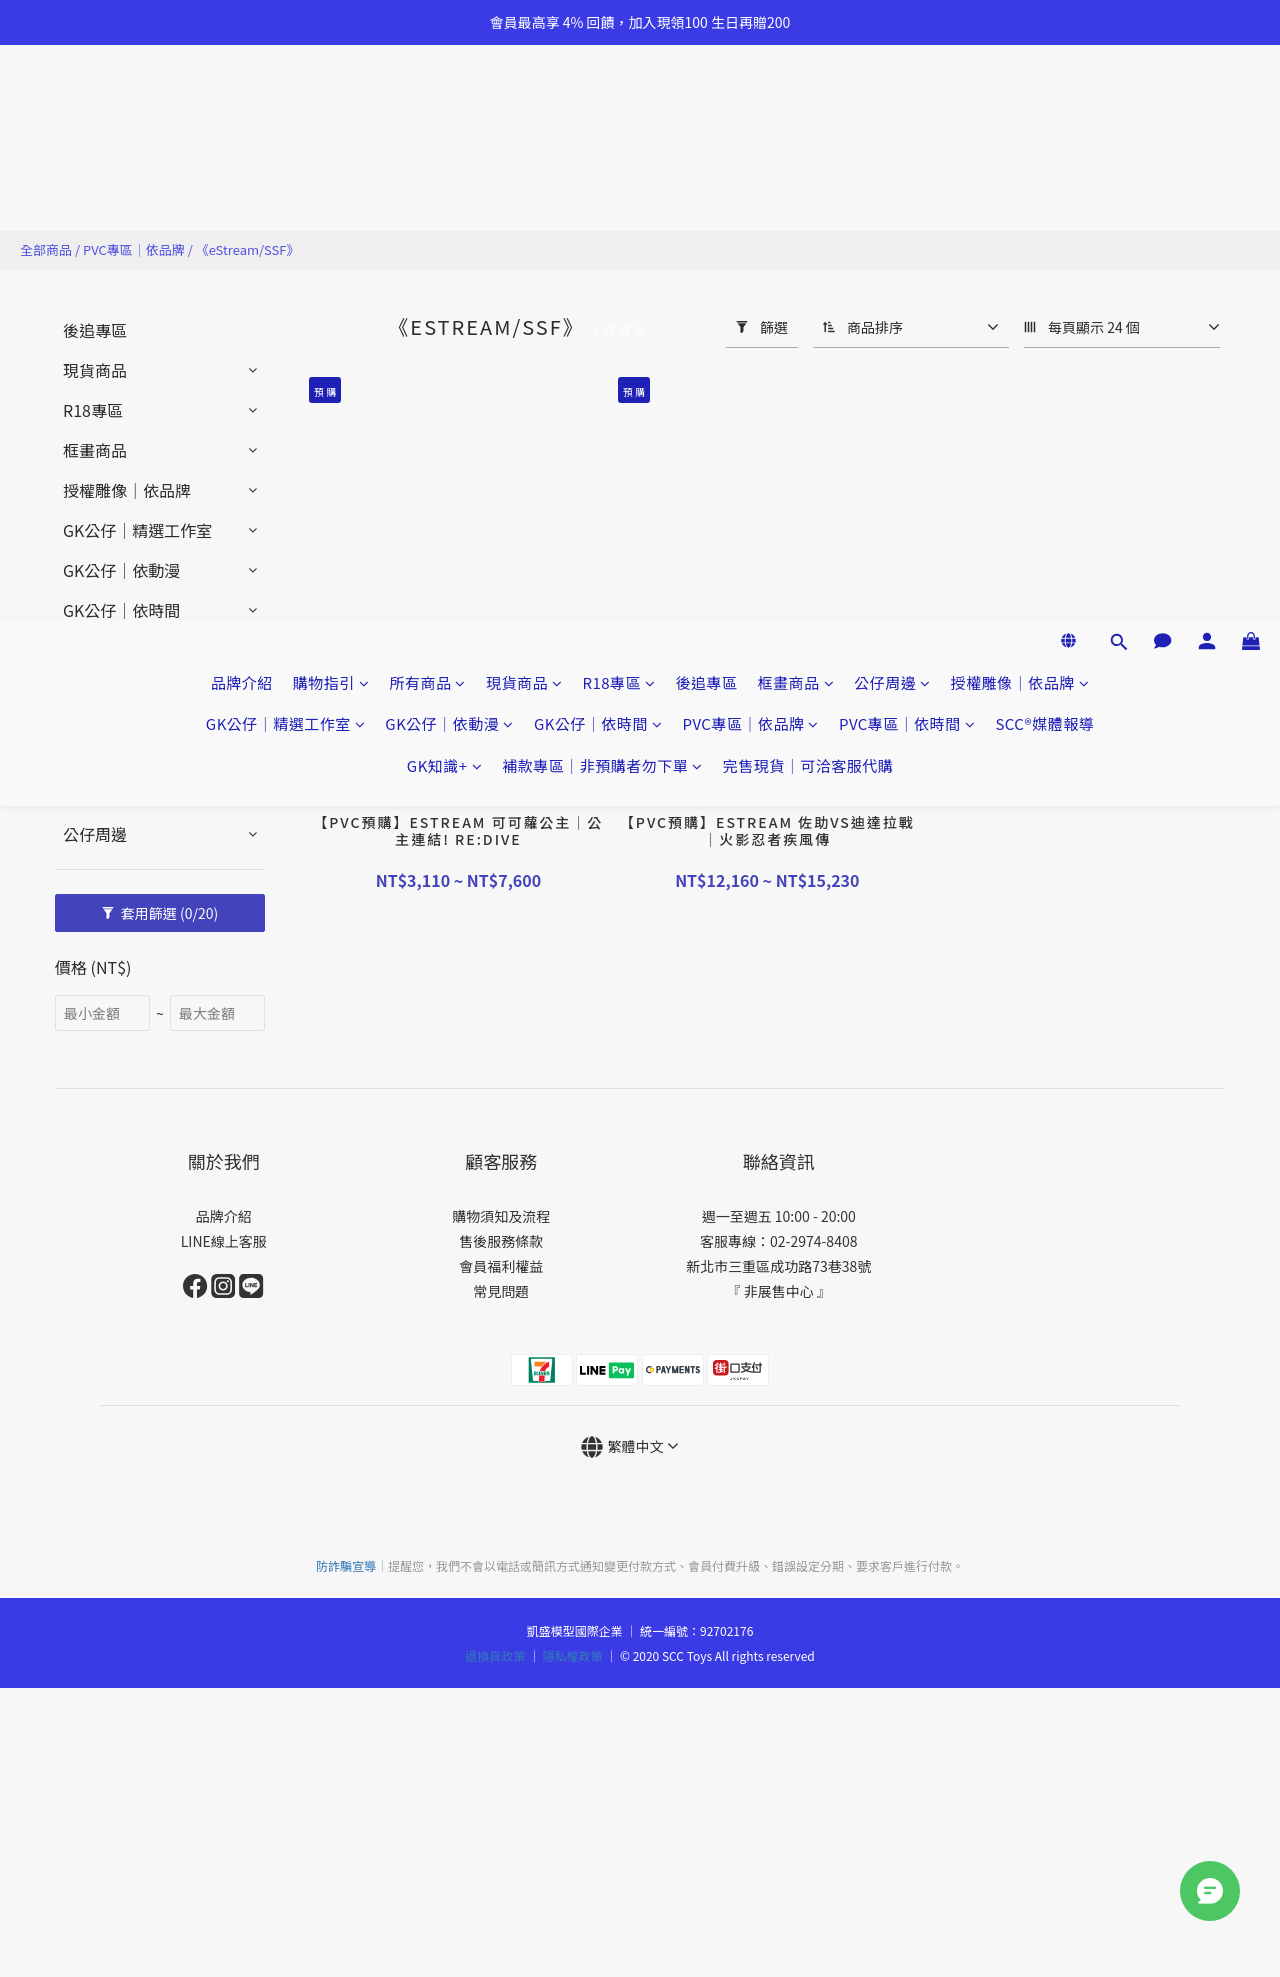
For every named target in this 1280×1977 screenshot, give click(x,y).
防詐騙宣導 (346, 1565)
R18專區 (618, 107)
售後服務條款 (501, 1241)
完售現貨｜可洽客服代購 (808, 190)
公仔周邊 (892, 107)
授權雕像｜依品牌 (1020, 107)
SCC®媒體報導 (1044, 148)
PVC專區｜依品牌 (750, 148)
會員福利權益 (501, 1266)
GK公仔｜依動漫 (449, 148)
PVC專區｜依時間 (907, 148)
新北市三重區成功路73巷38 (771, 1266)
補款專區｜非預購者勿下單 (602, 190)
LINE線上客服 (224, 1241)
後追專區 (707, 107)
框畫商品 (796, 107)
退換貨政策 (495, 1655)
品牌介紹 (242, 107)
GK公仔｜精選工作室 (286, 148)
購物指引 (331, 107)
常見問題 (501, 1291)
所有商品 (427, 107)
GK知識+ (444, 190)
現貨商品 (524, 107)
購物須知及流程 (501, 1216)
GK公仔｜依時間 (598, 148)
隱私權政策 (573, 1655)
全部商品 (46, 249)
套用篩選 (160, 913)
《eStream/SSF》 (248, 249)
